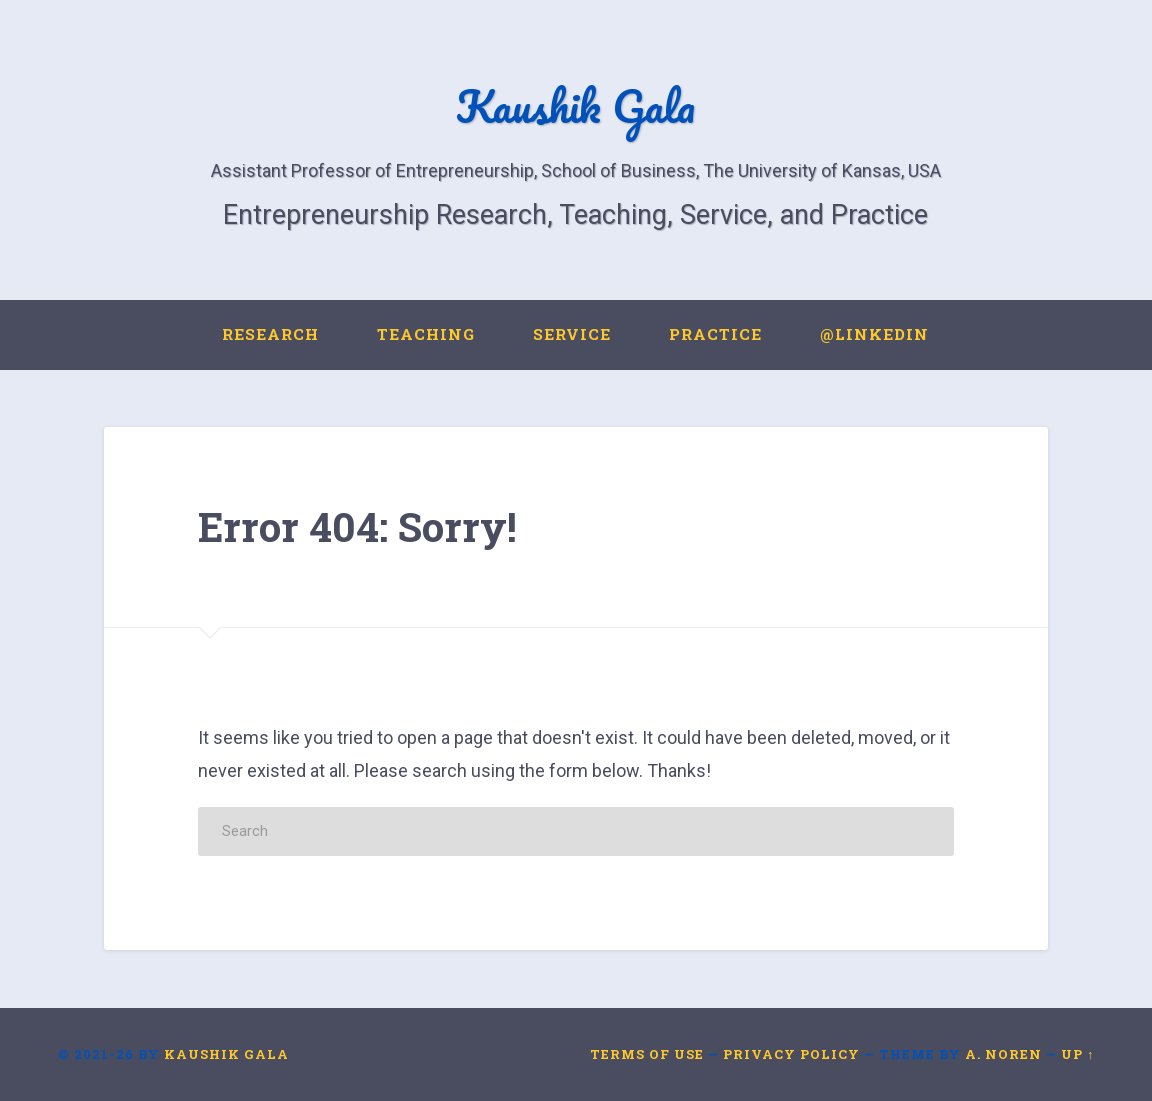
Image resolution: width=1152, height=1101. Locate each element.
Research (270, 334)
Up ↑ (1077, 1054)
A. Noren (1003, 1054)
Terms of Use (647, 1054)
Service (572, 334)
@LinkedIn (874, 334)
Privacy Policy (791, 1054)
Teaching (426, 334)
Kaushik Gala (575, 105)
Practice (715, 334)
